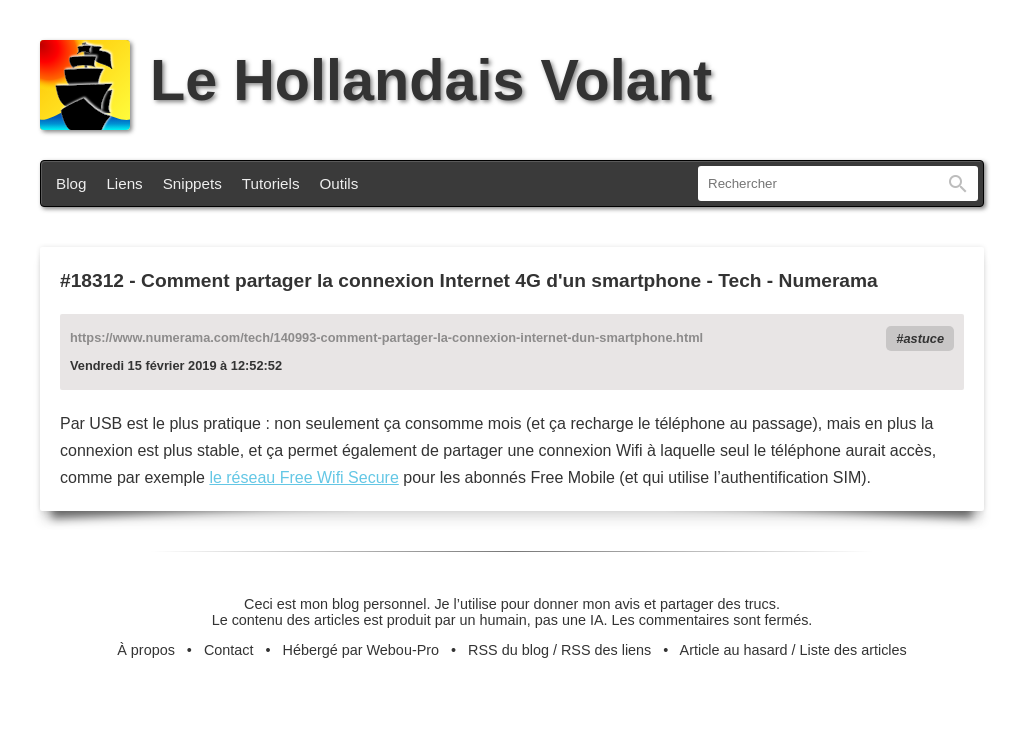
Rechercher (958, 183)
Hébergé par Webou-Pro (361, 650)
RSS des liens (606, 650)
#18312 (92, 280)
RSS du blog (508, 650)
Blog (71, 183)
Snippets (192, 183)
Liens (124, 183)
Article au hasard (734, 650)
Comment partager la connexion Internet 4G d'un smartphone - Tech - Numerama (509, 280)
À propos (146, 650)
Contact (229, 650)
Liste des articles (853, 650)
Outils (339, 183)
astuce (923, 338)
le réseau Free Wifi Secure (303, 477)
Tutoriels (271, 183)
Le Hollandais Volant (376, 80)
